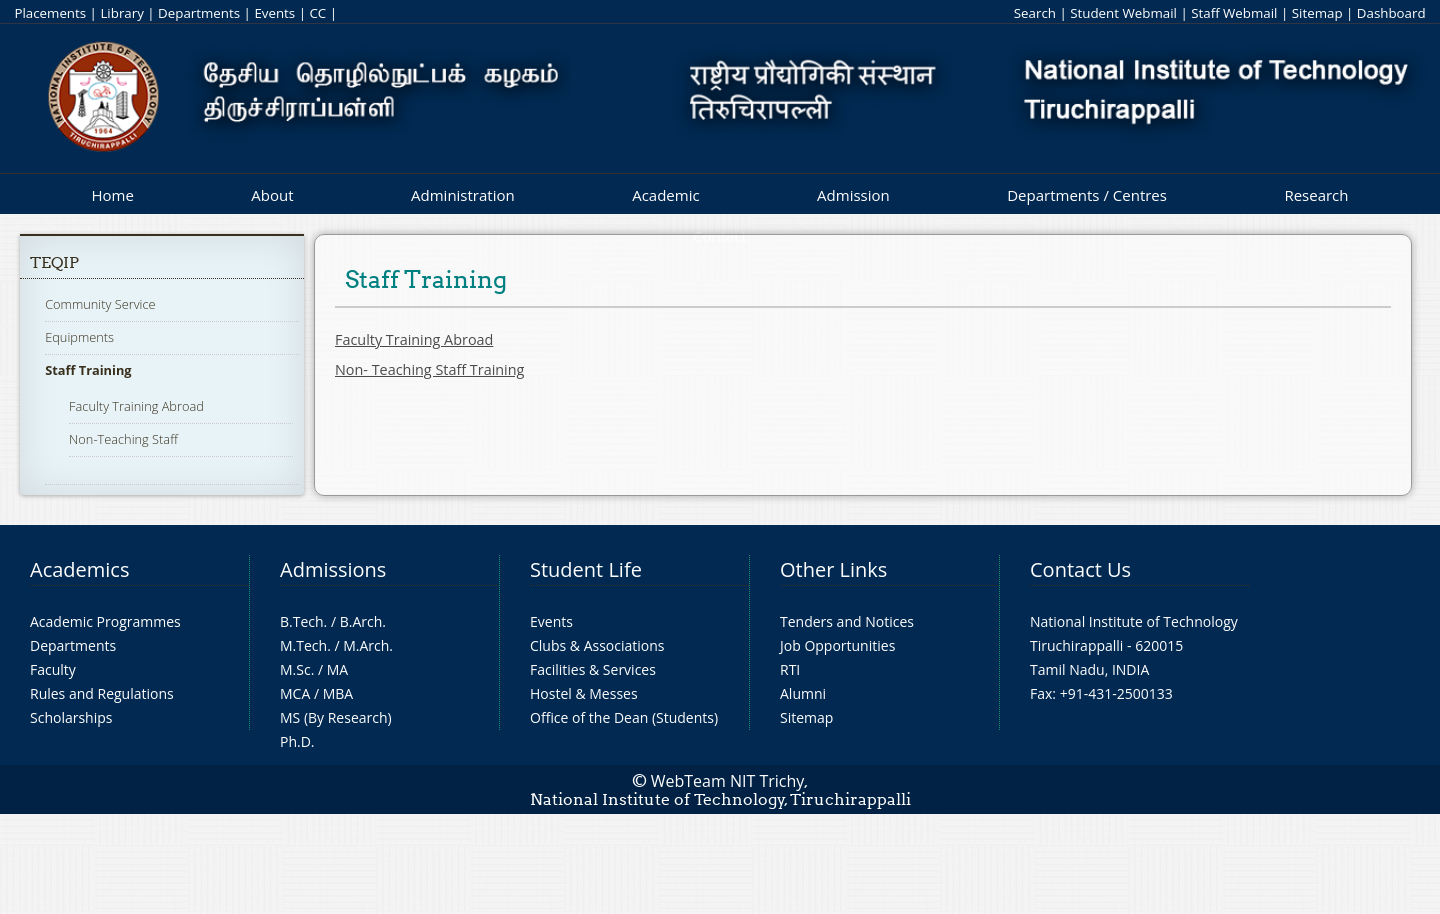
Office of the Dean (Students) (624, 717)
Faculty (53, 669)
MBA (338, 693)
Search (1035, 13)
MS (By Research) (336, 717)
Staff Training (88, 370)
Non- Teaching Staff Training (429, 369)
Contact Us (1080, 569)
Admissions (333, 569)
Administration (463, 195)
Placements (50, 13)
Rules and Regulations (102, 693)
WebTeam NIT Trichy (728, 781)
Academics (79, 569)
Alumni (803, 693)
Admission (853, 195)
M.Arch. (368, 645)
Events (274, 13)
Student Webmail (1123, 13)
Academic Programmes (105, 621)
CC (317, 13)
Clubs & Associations (597, 645)
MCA (295, 693)
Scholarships (71, 717)
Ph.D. (297, 741)
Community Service (100, 304)
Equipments (79, 337)
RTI (790, 669)
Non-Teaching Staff (123, 439)
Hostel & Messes (584, 693)
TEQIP (54, 262)
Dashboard (1391, 13)
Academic (665, 195)
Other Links (833, 569)
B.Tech (302, 621)
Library (121, 13)
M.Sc (295, 669)
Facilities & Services (593, 669)
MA (337, 669)
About (272, 195)
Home (112, 195)
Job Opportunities (837, 645)
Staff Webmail (1234, 13)
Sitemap (1317, 13)
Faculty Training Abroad (136, 406)
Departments (199, 13)
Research (1316, 195)
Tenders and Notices (847, 621)
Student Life (586, 569)
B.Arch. (363, 621)
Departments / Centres (1087, 195)
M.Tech (303, 645)
